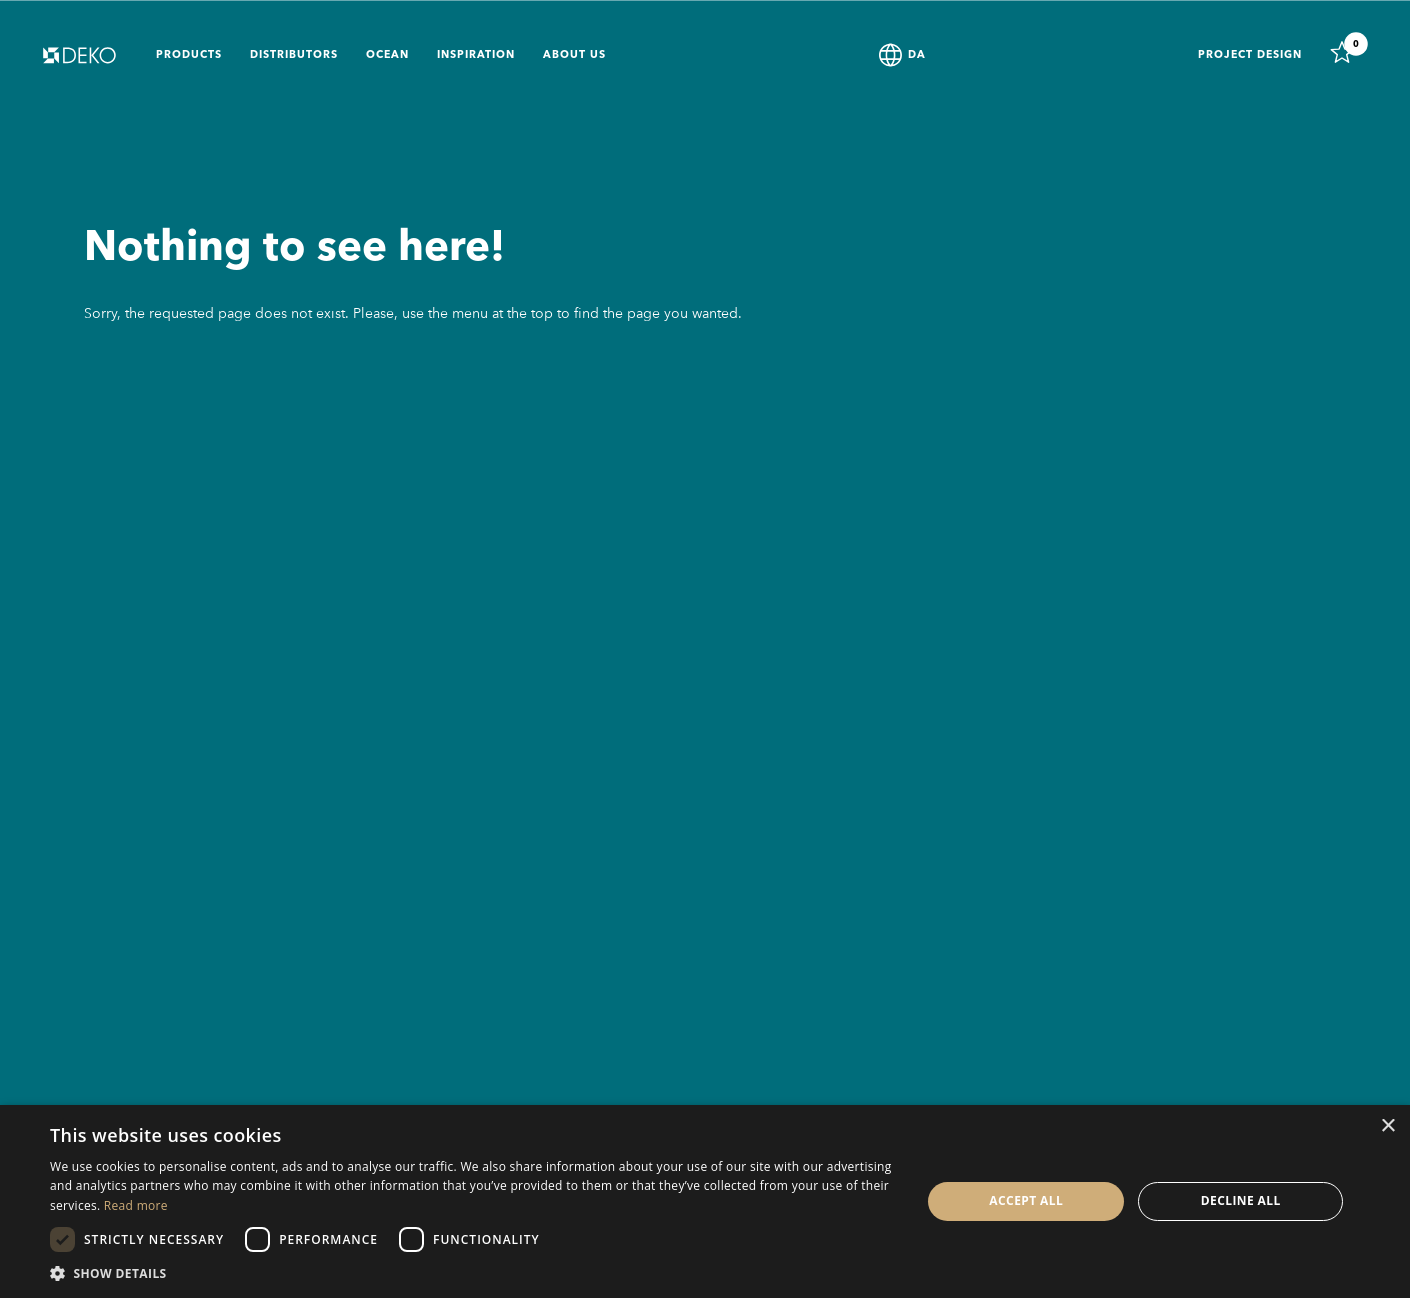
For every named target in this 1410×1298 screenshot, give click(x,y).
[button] (472, 1273)
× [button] (1387, 1126)
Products (189, 55)
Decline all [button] (1241, 1200)
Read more (136, 1205)
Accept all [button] (1026, 1200)
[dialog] (705, 1201)
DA (917, 55)
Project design (1250, 55)
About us (574, 55)
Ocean (387, 55)
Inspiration (476, 55)
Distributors (294, 55)
